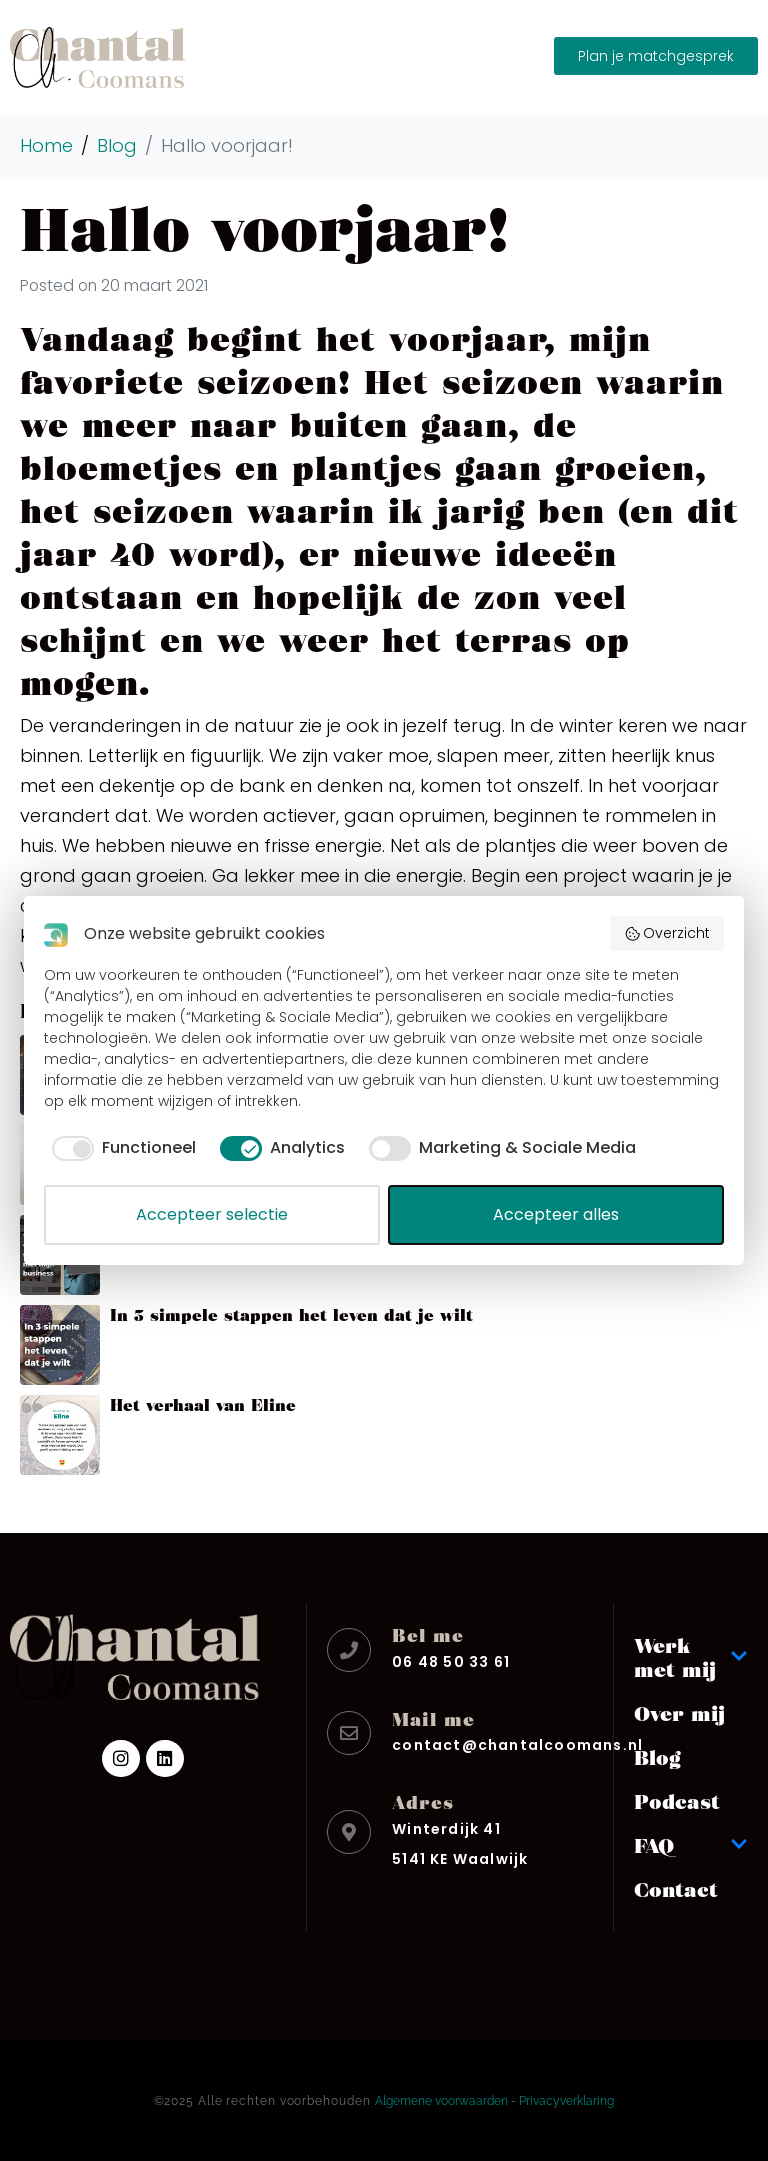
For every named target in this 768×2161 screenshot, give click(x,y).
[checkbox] (120, 1148)
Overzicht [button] (667, 933)
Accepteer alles (556, 1214)
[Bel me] (349, 1650)
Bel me (428, 1634)
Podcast (677, 1801)
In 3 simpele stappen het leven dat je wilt (291, 1314)
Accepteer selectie (212, 1214)
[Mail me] (349, 1733)
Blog (657, 1757)
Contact (676, 1889)
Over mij (679, 1713)
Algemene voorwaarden (441, 2101)
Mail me (433, 1718)
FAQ (691, 1845)
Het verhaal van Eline (203, 1404)
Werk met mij (691, 1657)
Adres (423, 1801)
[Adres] (349, 1832)
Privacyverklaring (566, 2101)
